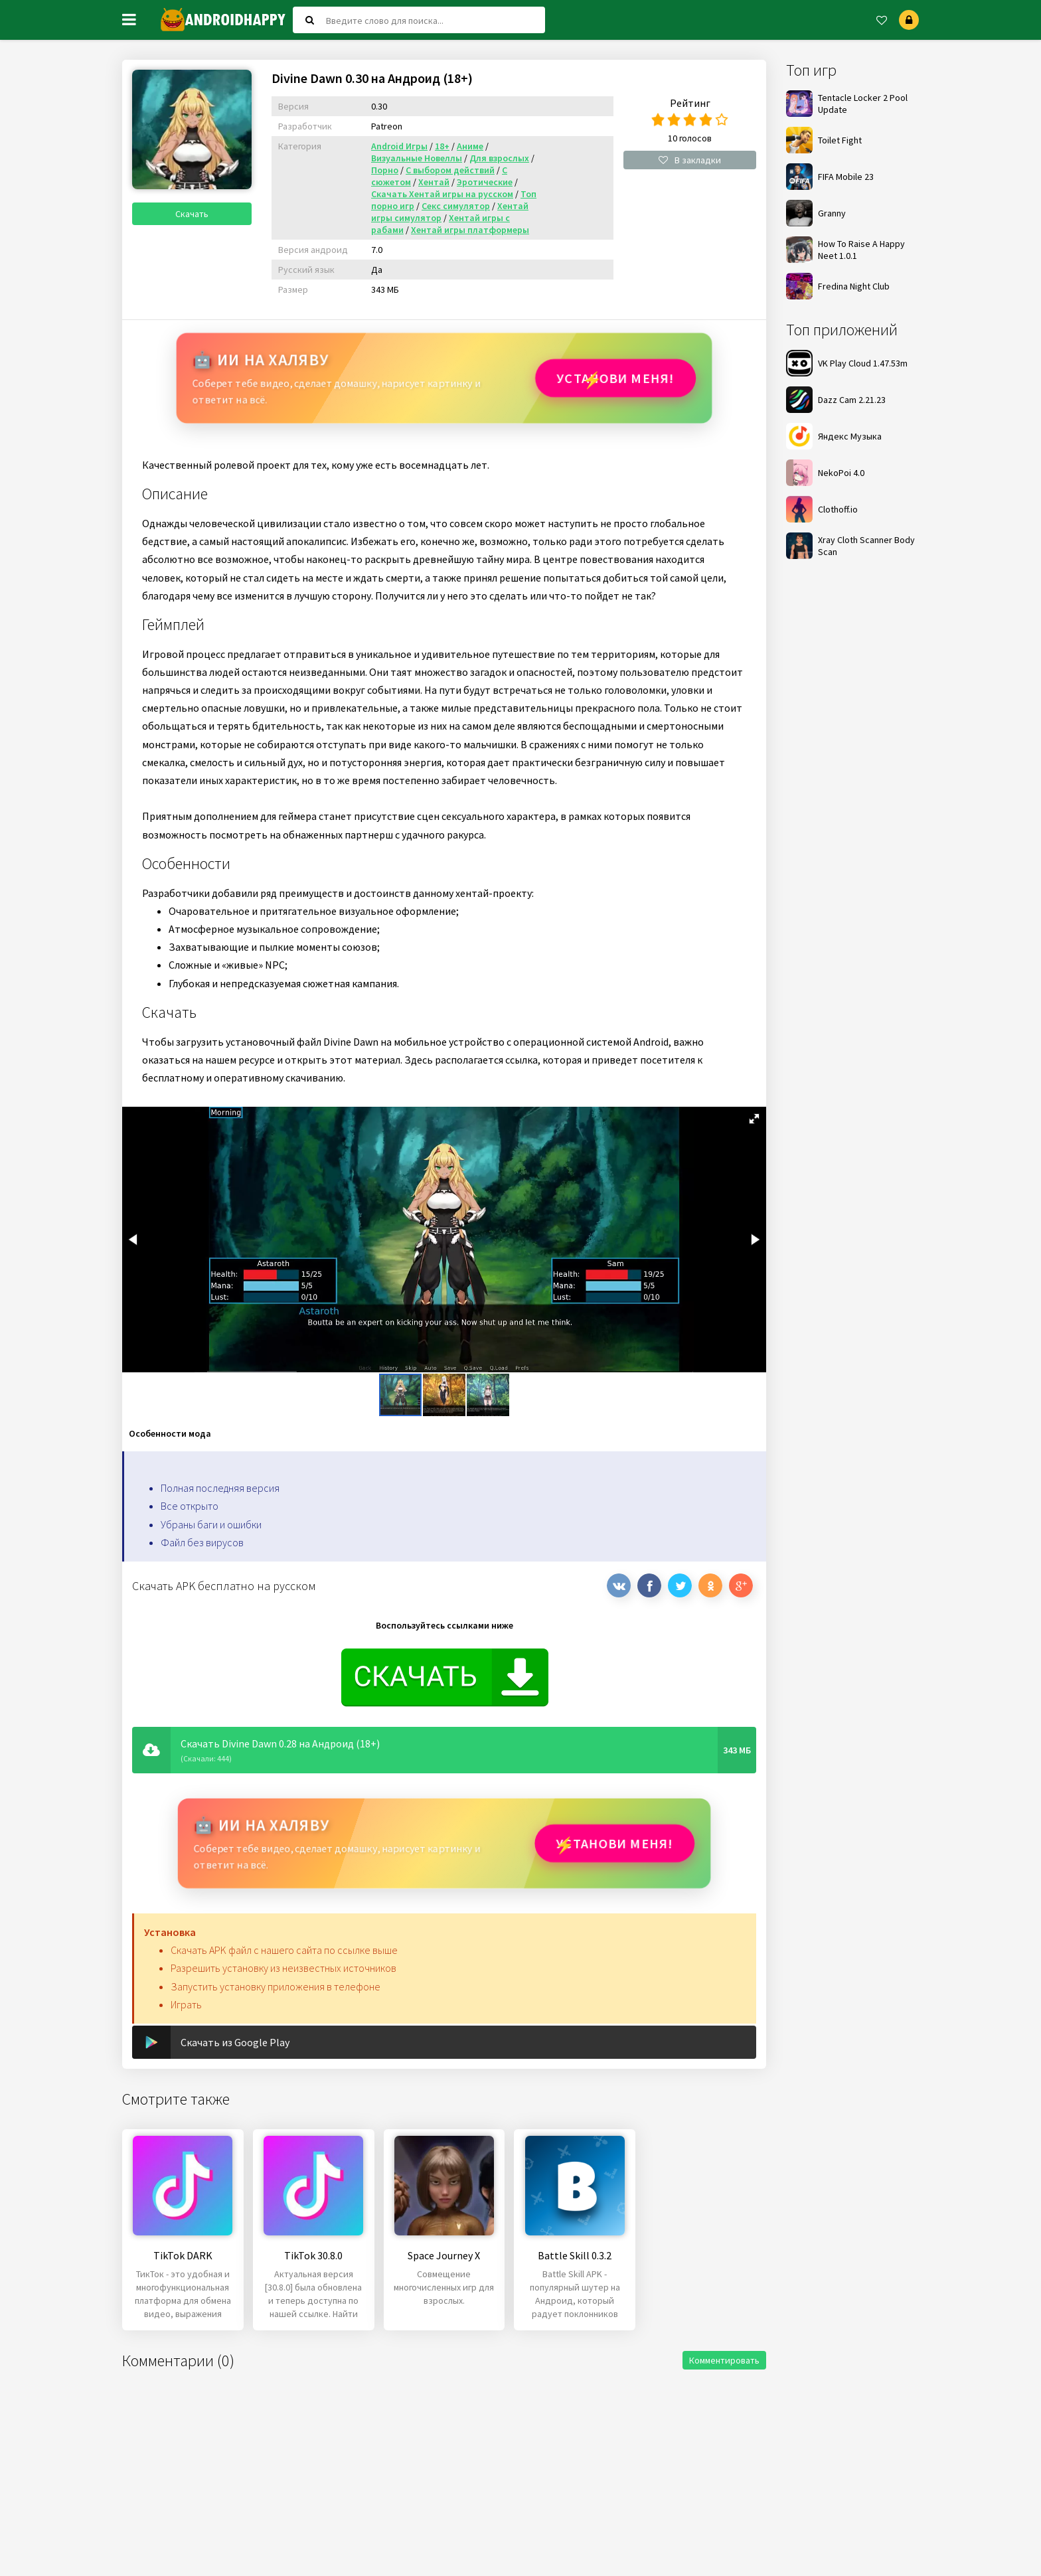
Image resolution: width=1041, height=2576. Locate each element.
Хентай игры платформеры (470, 230)
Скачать (191, 214)
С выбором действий (450, 170)
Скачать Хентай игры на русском (442, 194)
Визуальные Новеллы (416, 158)
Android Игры (399, 146)
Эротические (485, 182)
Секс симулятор (456, 206)
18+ (442, 146)
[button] (754, 1118)
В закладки (690, 160)
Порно (384, 170)
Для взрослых (499, 158)
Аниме (470, 146)
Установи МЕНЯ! (614, 378)
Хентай (433, 182)
